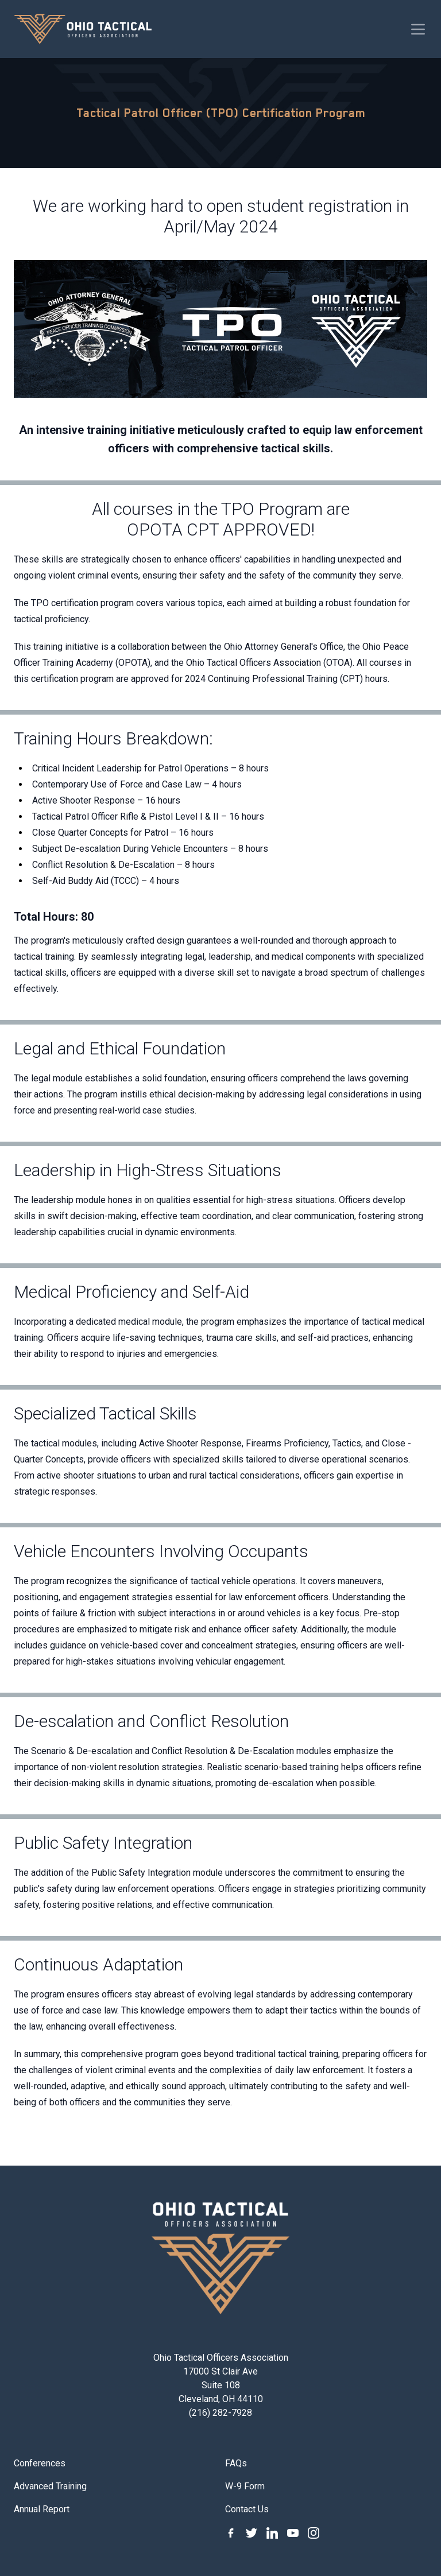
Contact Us (247, 2509)
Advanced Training (50, 2486)
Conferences (39, 2463)
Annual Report (41, 2509)
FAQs (236, 2463)
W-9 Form (245, 2486)
